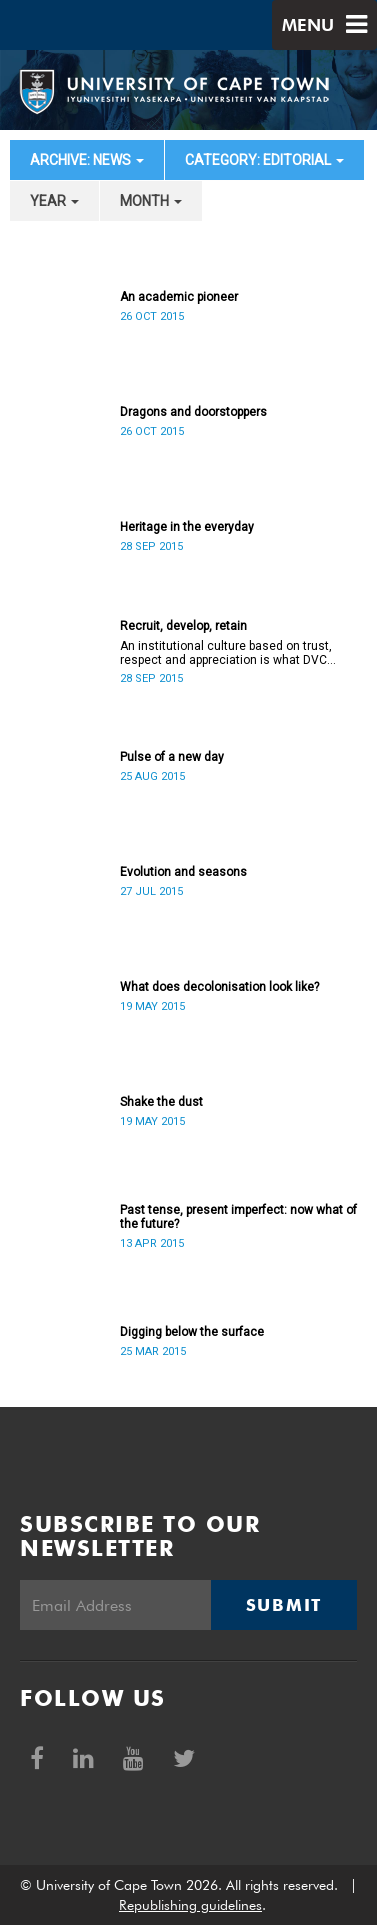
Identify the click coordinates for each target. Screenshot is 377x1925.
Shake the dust (161, 1102)
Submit (284, 1605)
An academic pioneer (179, 297)
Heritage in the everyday (187, 527)
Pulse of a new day (172, 757)
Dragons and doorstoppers (193, 412)
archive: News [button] (87, 160)
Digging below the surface (192, 1332)
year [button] (54, 201)
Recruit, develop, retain (183, 626)
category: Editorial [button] (264, 160)
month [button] (151, 201)
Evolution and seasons (183, 872)
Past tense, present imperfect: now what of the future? (238, 1217)
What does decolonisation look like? (219, 987)
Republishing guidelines (190, 1905)
